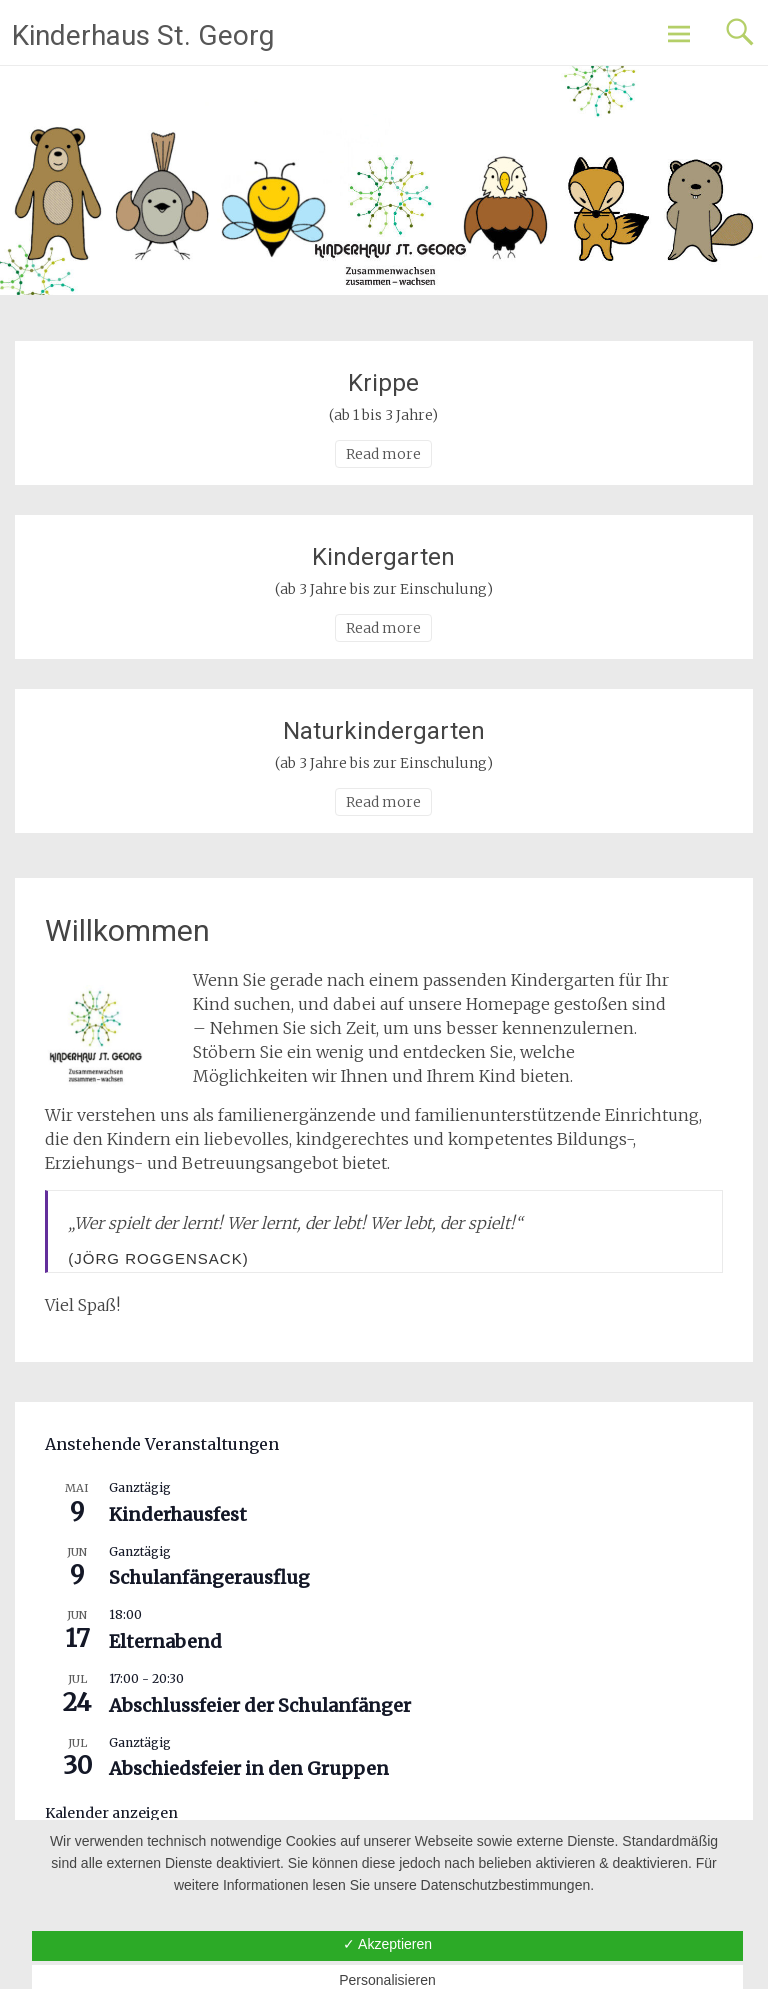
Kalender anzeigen (111, 1813)
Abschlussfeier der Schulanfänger (260, 1705)
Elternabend (165, 1641)
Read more (383, 454)
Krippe (383, 383)
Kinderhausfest (178, 1514)
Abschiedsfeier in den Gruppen (249, 1768)
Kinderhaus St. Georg (143, 35)
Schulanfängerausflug (209, 1577)
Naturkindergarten (384, 731)
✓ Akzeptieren (387, 1944)
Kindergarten (383, 557)
